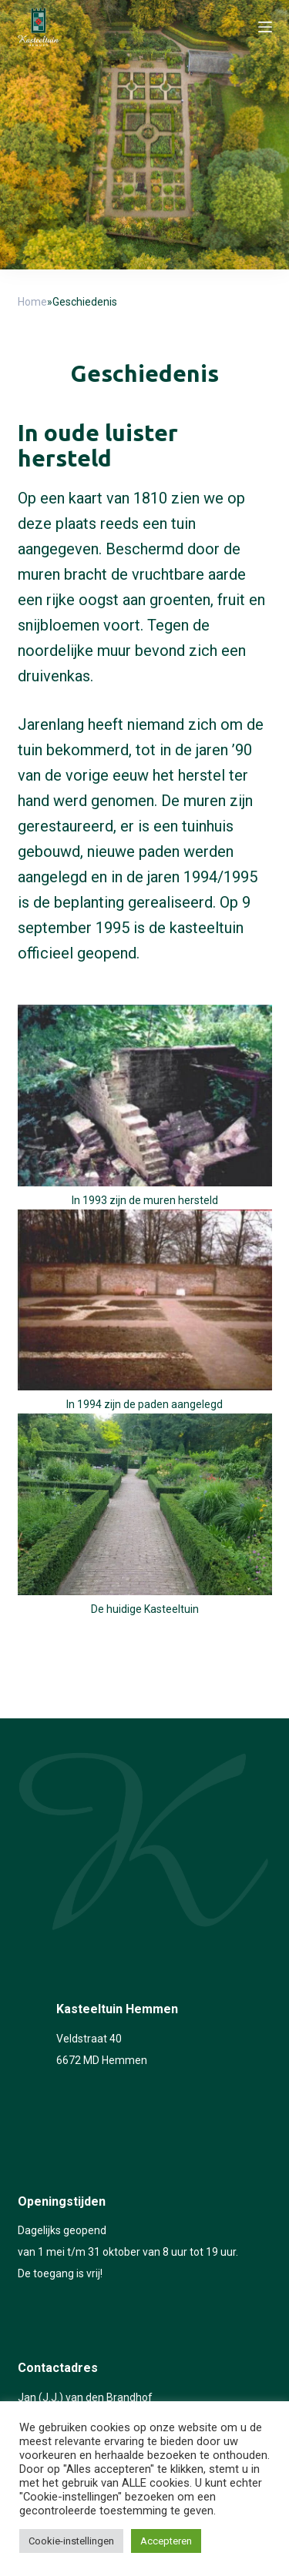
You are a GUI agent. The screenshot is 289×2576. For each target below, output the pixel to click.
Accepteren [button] (166, 2541)
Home (32, 302)
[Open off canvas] (265, 27)
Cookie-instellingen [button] (71, 2541)
